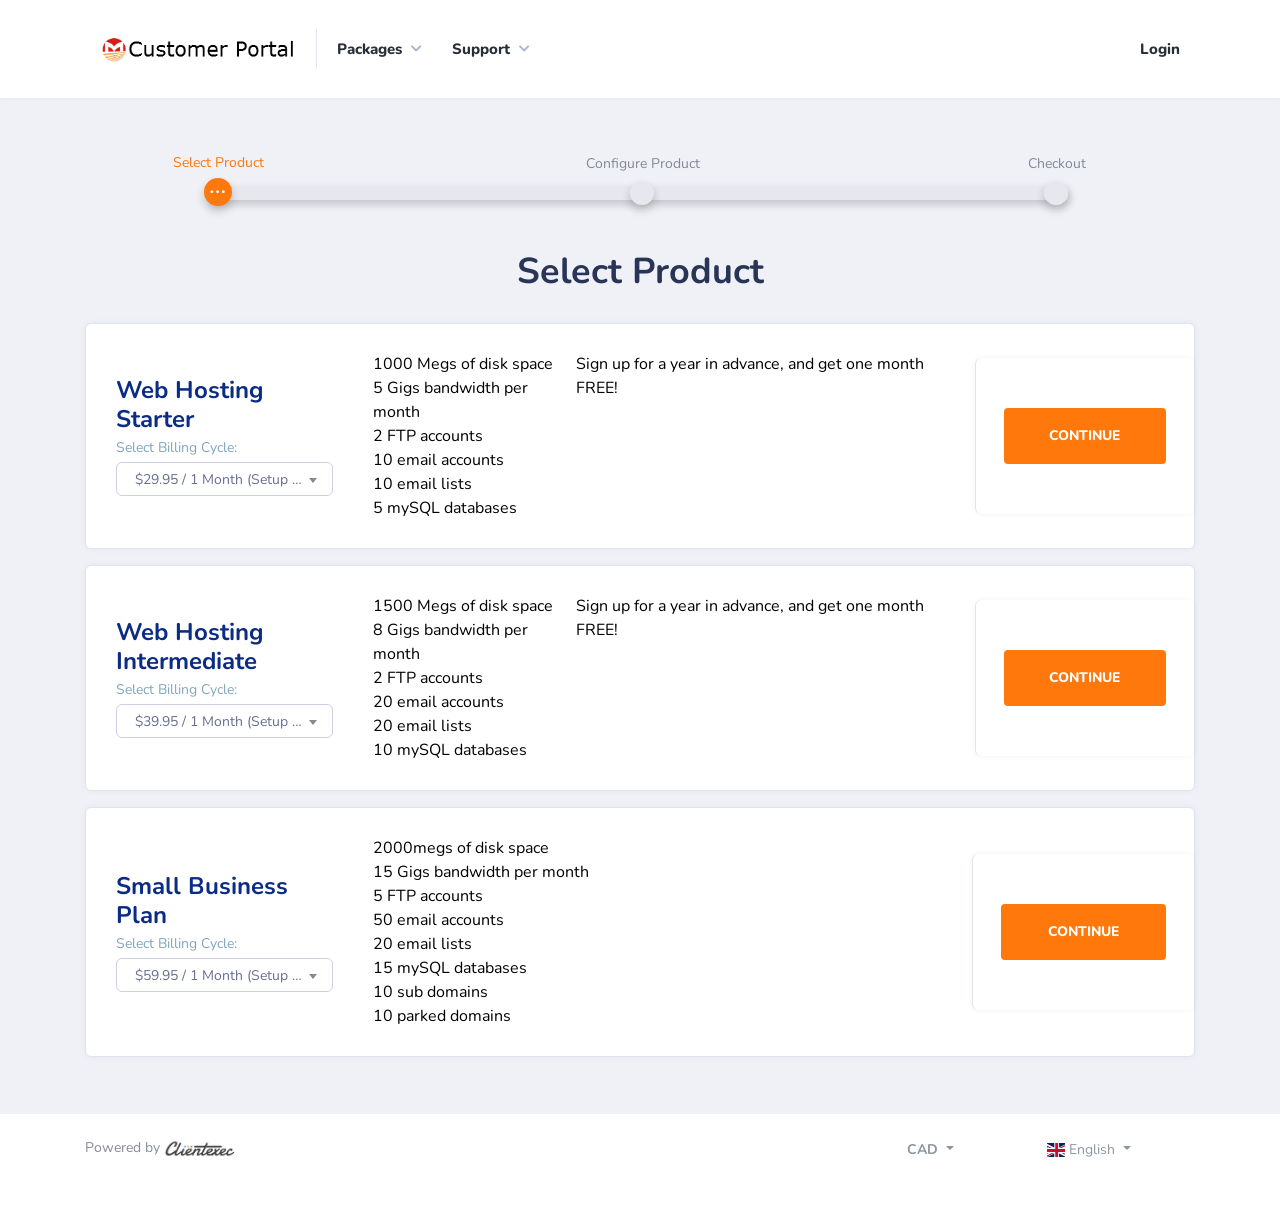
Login (1160, 49)
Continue (1085, 436)
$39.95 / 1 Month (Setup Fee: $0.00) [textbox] (233, 722)
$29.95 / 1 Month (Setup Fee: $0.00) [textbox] (233, 480)
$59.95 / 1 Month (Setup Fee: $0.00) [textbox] (233, 976)
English (1083, 1149)
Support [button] (481, 49)
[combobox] (224, 480)
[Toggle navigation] (1106, 1152)
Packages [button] (369, 49)
